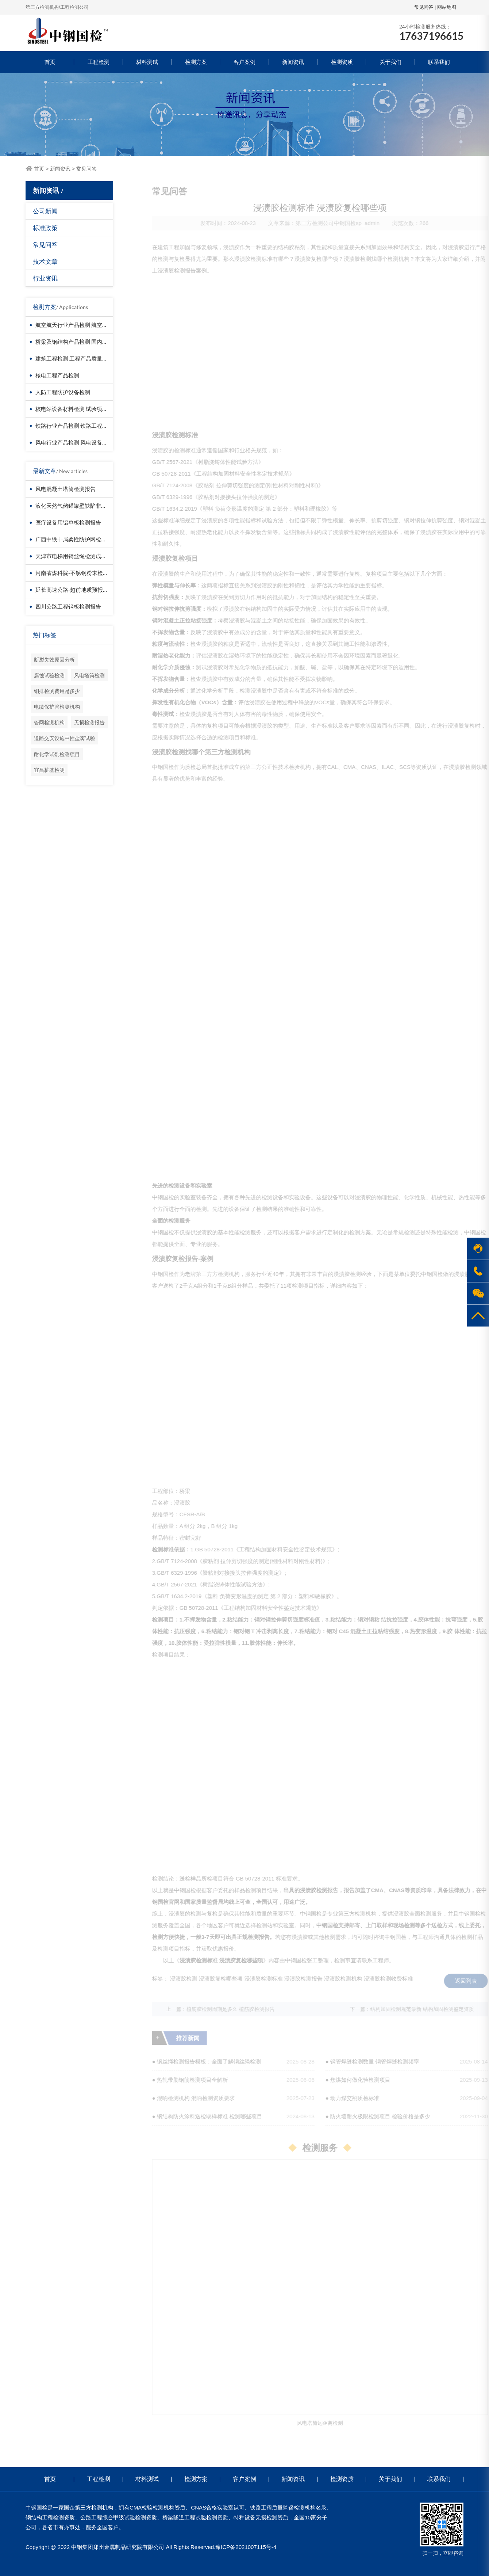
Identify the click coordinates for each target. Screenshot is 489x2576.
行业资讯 (45, 278)
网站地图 (446, 7)
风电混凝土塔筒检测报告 (65, 488)
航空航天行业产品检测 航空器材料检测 (82, 324)
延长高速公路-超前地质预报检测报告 (80, 589)
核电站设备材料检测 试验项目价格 (77, 408)
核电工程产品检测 (57, 375)
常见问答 (423, 7)
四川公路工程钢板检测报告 (68, 606)
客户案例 (244, 62)
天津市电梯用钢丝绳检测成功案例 (76, 556)
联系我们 (439, 62)
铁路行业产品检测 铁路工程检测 (74, 425)
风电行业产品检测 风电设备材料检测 (79, 442)
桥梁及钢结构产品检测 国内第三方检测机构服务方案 (98, 341)
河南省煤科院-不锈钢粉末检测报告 (77, 572)
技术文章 (45, 261)
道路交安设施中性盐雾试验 (64, 738)
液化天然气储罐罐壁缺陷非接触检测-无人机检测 (93, 505)
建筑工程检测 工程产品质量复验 (74, 358)
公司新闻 (45, 211)
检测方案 (196, 62)
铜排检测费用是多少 (57, 691)
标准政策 (45, 228)
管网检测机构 (49, 722)
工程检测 (98, 62)
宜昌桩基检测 (49, 770)
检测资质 (342, 62)
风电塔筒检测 (89, 675)
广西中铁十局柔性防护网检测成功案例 (81, 539)
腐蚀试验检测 (49, 675)
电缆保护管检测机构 (57, 707)
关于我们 (390, 62)
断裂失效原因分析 (54, 659)
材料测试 (147, 62)
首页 (50, 62)
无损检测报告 (89, 722)
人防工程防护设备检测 (62, 392)
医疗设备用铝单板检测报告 (68, 522)
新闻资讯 (293, 62)
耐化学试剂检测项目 (57, 754)
